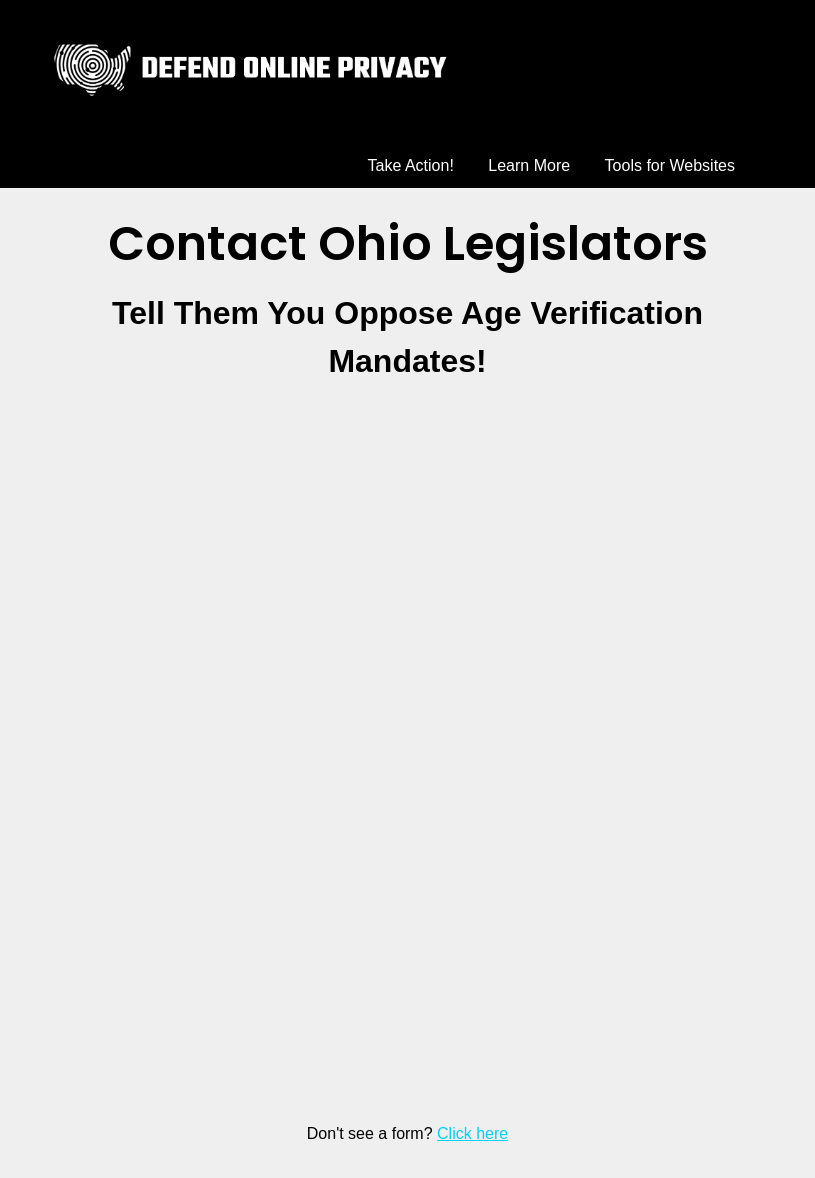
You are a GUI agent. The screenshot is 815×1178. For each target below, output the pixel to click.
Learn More (529, 165)
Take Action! (411, 165)
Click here (472, 1133)
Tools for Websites (670, 165)
